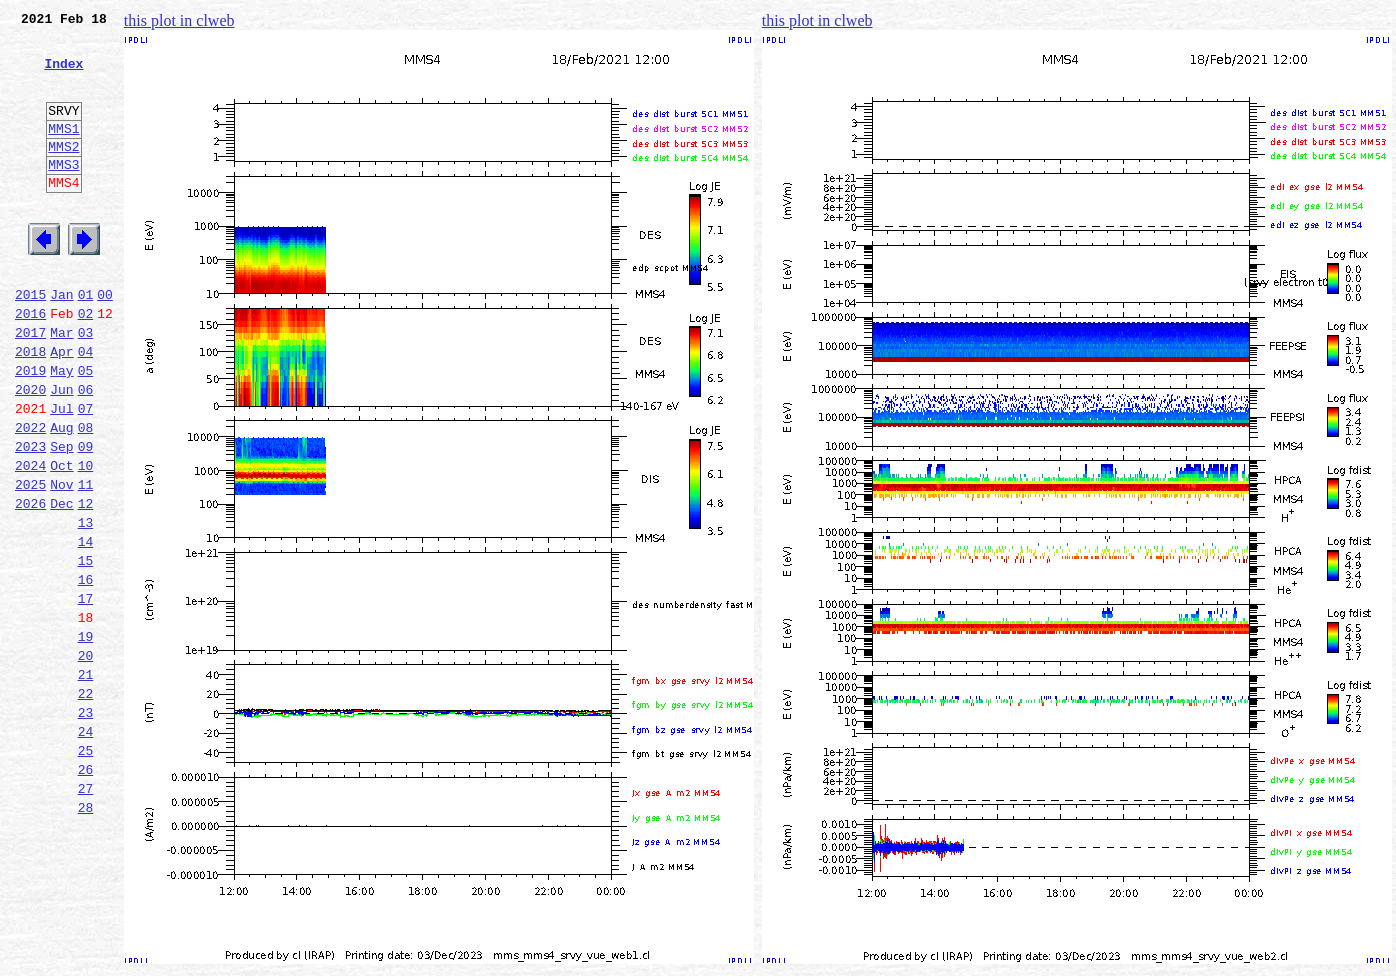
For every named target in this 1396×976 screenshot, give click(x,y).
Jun (61, 452)
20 (86, 760)
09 (86, 518)
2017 (30, 386)
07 (86, 474)
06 (86, 452)
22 (86, 804)
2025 (30, 562)
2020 (30, 452)
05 (86, 430)
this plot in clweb (179, 20)
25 (86, 870)
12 (86, 584)
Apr (61, 408)
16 (86, 672)
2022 (30, 496)
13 (86, 606)
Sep (61, 518)
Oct (61, 540)
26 (86, 892)
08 (86, 496)
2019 (30, 430)
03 (86, 386)
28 (86, 936)
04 (86, 408)
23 (86, 826)
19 (86, 738)
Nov (61, 562)
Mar (61, 386)
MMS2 (63, 173)
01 (86, 342)
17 (86, 694)
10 (86, 540)
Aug (61, 496)
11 (86, 562)
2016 (30, 364)
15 (86, 650)
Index (63, 75)
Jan (61, 342)
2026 (30, 584)
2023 (30, 518)
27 (86, 914)
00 (105, 342)
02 (86, 364)
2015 (30, 342)
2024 (30, 540)
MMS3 (63, 194)
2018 (30, 408)
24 (86, 848)
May (61, 430)
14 (86, 628)
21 (86, 782)
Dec (61, 584)
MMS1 (63, 152)
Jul (61, 474)
